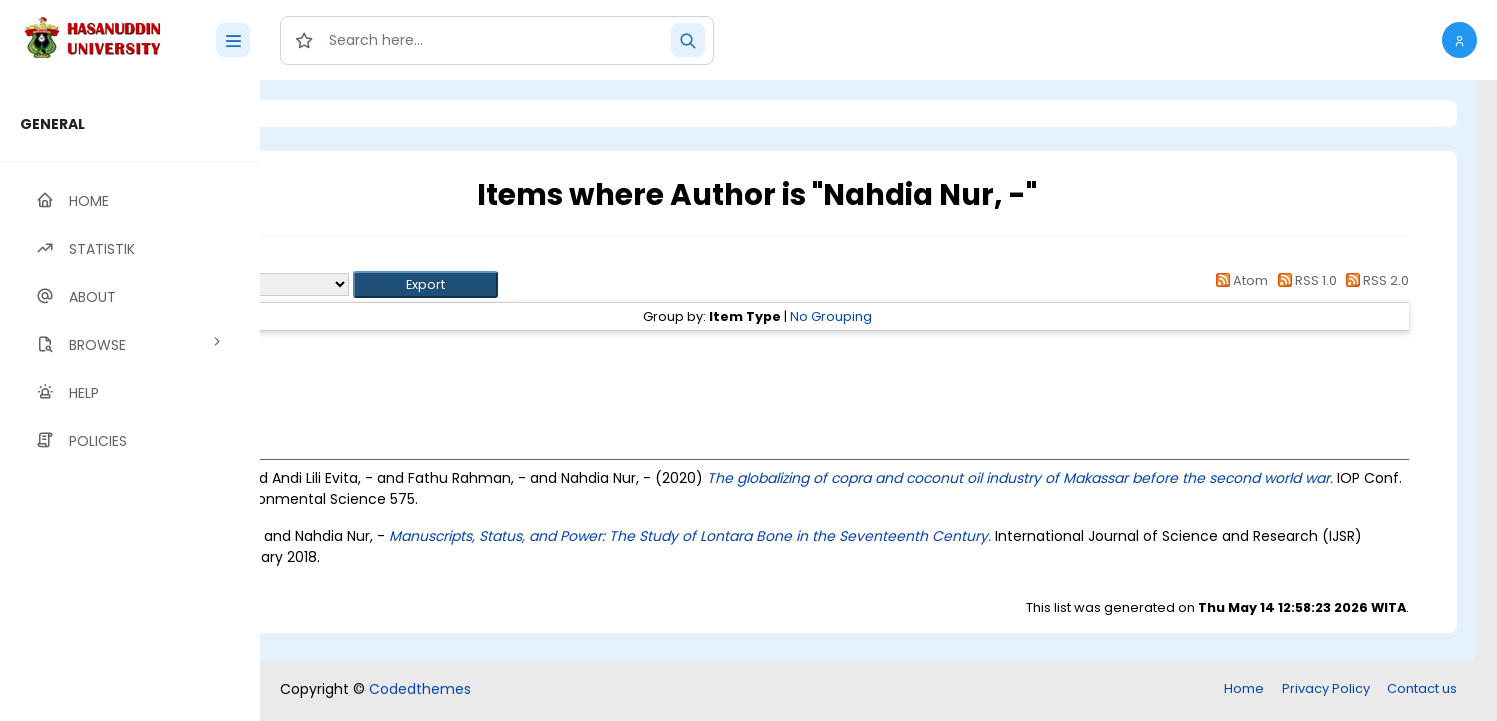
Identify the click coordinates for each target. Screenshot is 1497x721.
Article (407, 352)
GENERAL (52, 124)
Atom (1239, 280)
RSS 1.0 (1303, 280)
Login (345, 113)
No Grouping (942, 316)
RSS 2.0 (1374, 280)
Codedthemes (420, 689)
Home (1244, 688)
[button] (1459, 40)
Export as (357, 284)
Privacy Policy (1326, 688)
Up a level (368, 261)
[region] (130, 400)
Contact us (1422, 688)
